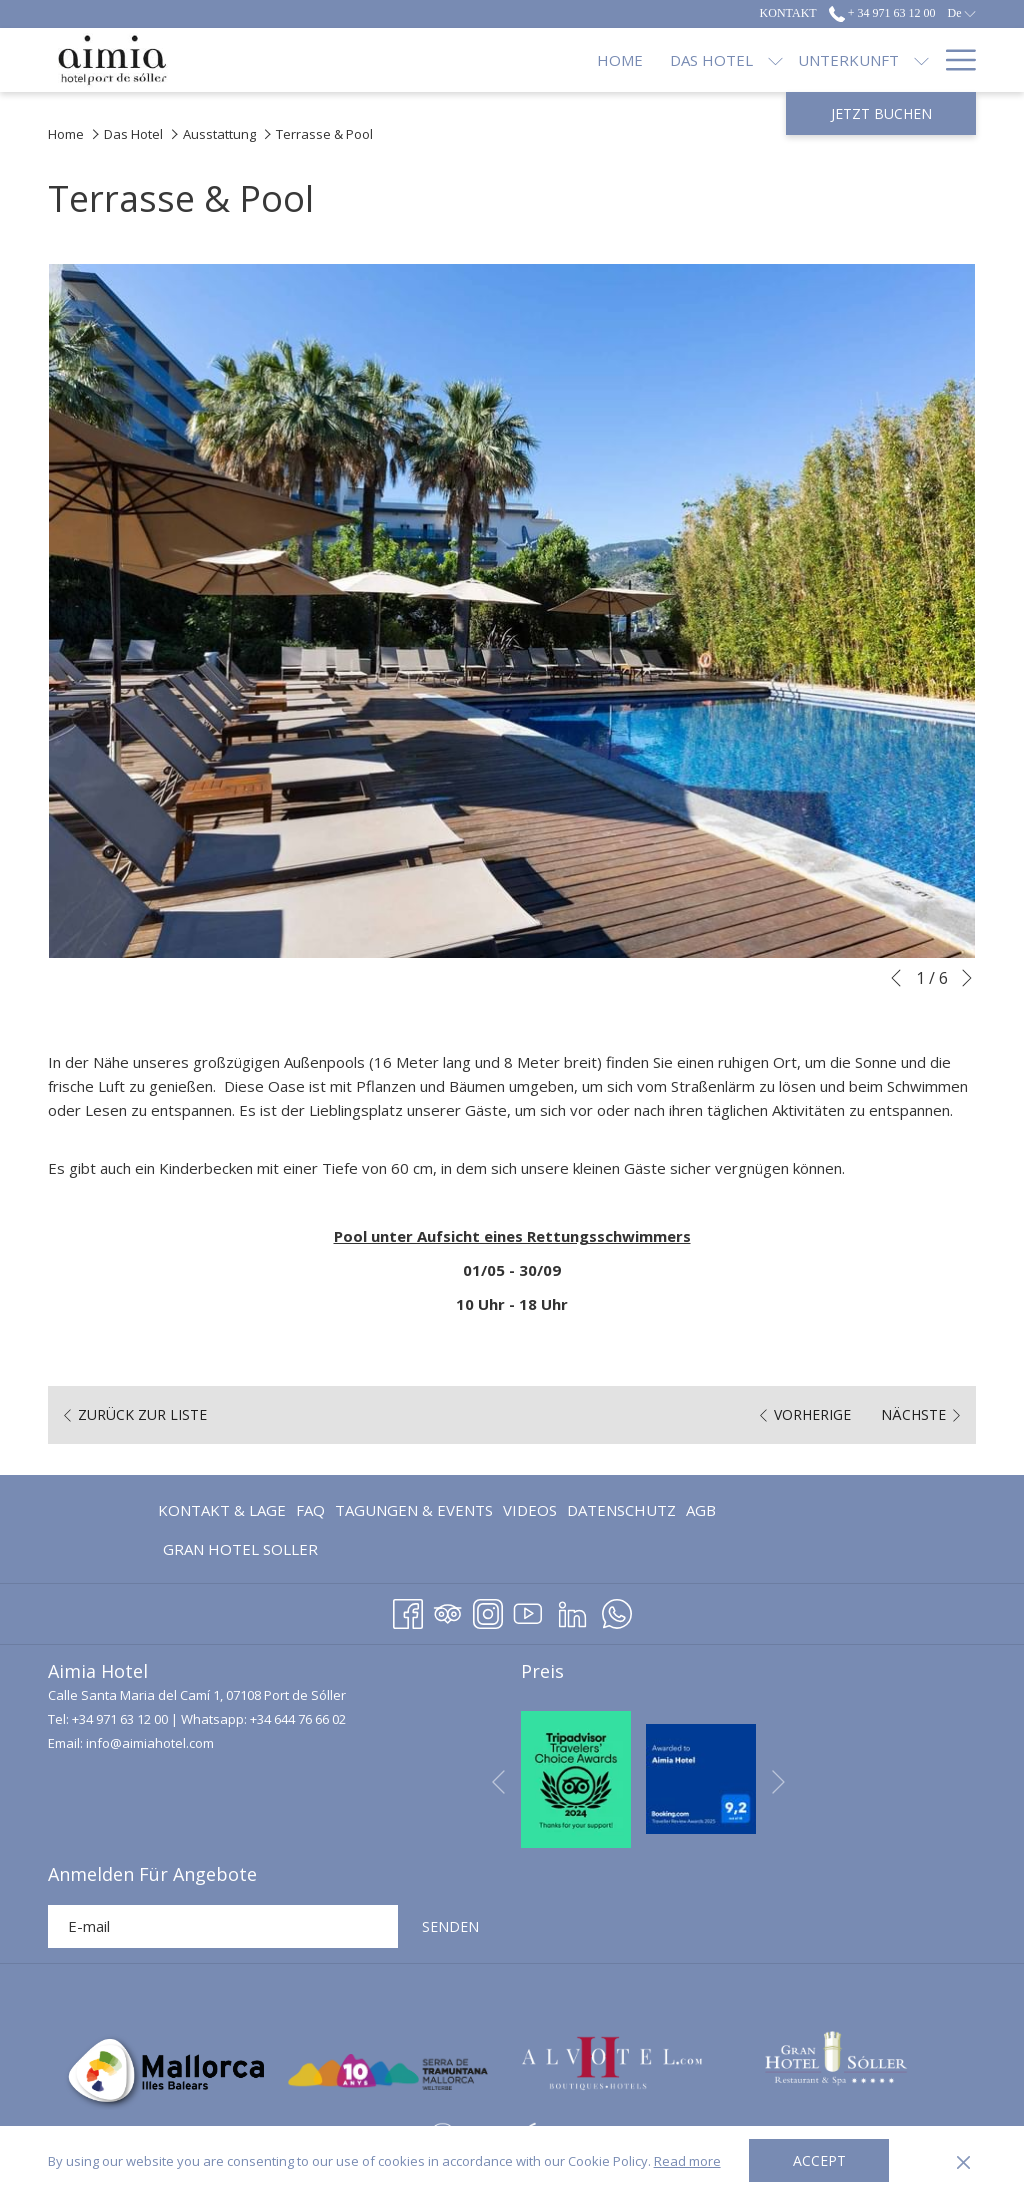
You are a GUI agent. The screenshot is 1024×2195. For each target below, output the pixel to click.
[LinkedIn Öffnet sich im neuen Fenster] (572, 1610)
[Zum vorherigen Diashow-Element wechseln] (896, 978)
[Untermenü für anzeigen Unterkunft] (596, 60)
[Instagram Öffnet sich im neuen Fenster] (488, 1610)
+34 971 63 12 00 (120, 1719)
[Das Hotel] (386, 60)
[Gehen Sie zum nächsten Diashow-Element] (967, 978)
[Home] (296, 60)
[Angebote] (810, 60)
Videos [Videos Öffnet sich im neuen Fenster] (530, 1513)
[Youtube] (528, 1610)
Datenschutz (621, 1510)
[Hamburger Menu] (953, 60)
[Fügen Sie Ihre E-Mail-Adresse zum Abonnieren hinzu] (223, 1926)
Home (66, 134)
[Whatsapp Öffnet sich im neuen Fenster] (617, 1610)
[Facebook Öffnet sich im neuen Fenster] (408, 1610)
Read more (687, 2161)
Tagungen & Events (414, 1510)
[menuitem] (224, 1509)
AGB (701, 1510)
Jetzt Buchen (881, 113)
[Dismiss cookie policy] (963, 2161)
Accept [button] (819, 2160)
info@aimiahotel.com (150, 1743)
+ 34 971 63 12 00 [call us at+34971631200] (882, 13)
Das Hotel (133, 134)
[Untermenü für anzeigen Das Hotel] (450, 60)
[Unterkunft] (523, 60)
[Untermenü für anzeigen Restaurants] (747, 60)
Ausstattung (219, 134)
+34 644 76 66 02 (298, 1719)
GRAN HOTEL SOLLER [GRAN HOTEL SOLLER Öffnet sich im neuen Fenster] (240, 1552)
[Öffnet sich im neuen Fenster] (576, 1777)
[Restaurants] (671, 60)
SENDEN (450, 1926)
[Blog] (897, 60)
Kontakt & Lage (222, 1510)
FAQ (310, 1510)
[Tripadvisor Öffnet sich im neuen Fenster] (448, 1610)
